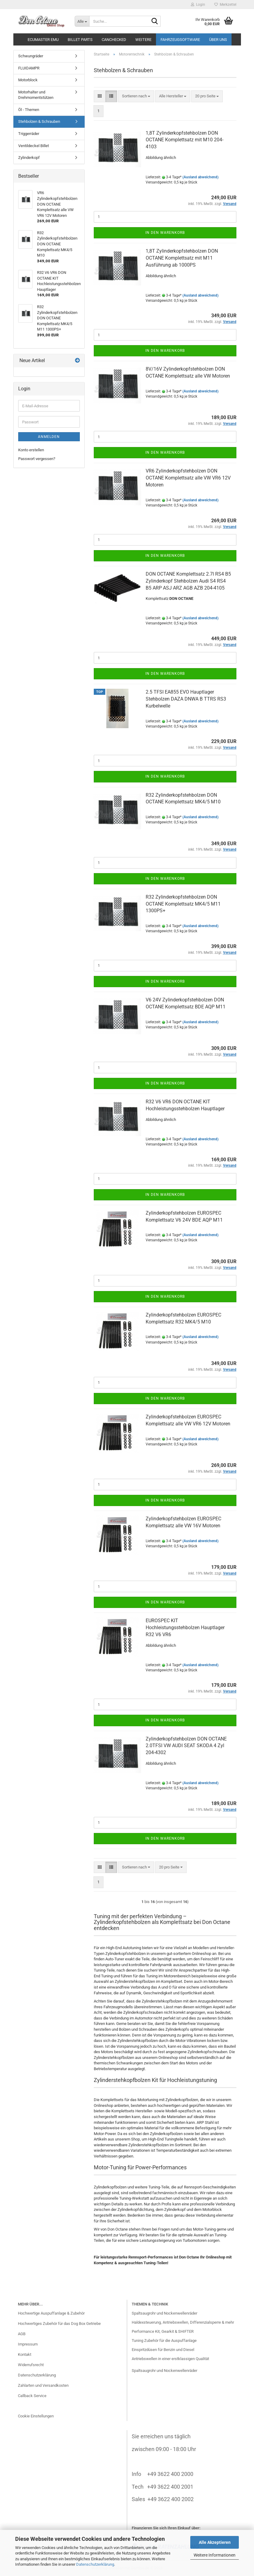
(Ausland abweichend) (200, 177)
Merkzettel (225, 4)
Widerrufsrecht (31, 2364)
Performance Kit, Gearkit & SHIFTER (163, 2331)
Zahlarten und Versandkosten (43, 2385)
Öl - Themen (28, 109)
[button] (100, 96)
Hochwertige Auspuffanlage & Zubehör (51, 2313)
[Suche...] (82, 21)
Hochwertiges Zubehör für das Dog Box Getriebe (59, 2323)
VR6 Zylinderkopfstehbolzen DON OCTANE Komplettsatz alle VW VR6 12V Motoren (188, 478)
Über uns (218, 39)
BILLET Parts (80, 39)
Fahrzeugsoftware (180, 39)
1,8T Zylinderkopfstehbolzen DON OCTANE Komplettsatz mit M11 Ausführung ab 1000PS (182, 258)
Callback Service (32, 2395)
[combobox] (136, 96)
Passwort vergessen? (36, 458)
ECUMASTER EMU (43, 39)
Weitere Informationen (214, 2555)
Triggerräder (28, 133)
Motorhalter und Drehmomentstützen (35, 95)
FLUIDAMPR (28, 68)
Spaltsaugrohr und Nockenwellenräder (164, 2313)
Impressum (28, 2344)
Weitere (143, 39)
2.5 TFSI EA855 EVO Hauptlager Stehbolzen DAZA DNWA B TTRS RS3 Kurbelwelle (186, 699)
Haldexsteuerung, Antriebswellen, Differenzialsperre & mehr (183, 2322)
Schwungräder (30, 56)
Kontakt (24, 2354)
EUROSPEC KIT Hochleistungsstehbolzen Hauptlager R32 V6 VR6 (185, 1627)
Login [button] (198, 4)
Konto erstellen (31, 450)
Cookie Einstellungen (36, 2416)
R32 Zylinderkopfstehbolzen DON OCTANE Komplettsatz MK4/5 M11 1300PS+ (183, 904)
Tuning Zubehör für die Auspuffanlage (164, 2340)
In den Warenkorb (165, 232)
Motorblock (28, 80)
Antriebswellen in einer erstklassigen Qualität (170, 2358)
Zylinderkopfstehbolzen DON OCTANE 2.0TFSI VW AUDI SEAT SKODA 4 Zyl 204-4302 (186, 1746)
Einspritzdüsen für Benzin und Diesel (163, 2349)
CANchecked (114, 39)
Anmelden (49, 437)
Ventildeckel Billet (33, 145)
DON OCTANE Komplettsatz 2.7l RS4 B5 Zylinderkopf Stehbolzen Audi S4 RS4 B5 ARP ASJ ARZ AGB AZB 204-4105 (188, 581)
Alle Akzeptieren (215, 2542)
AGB (21, 2334)
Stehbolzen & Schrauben (39, 121)
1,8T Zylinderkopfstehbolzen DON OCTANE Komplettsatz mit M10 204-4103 (184, 140)
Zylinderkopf (29, 157)
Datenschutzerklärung (95, 2564)
